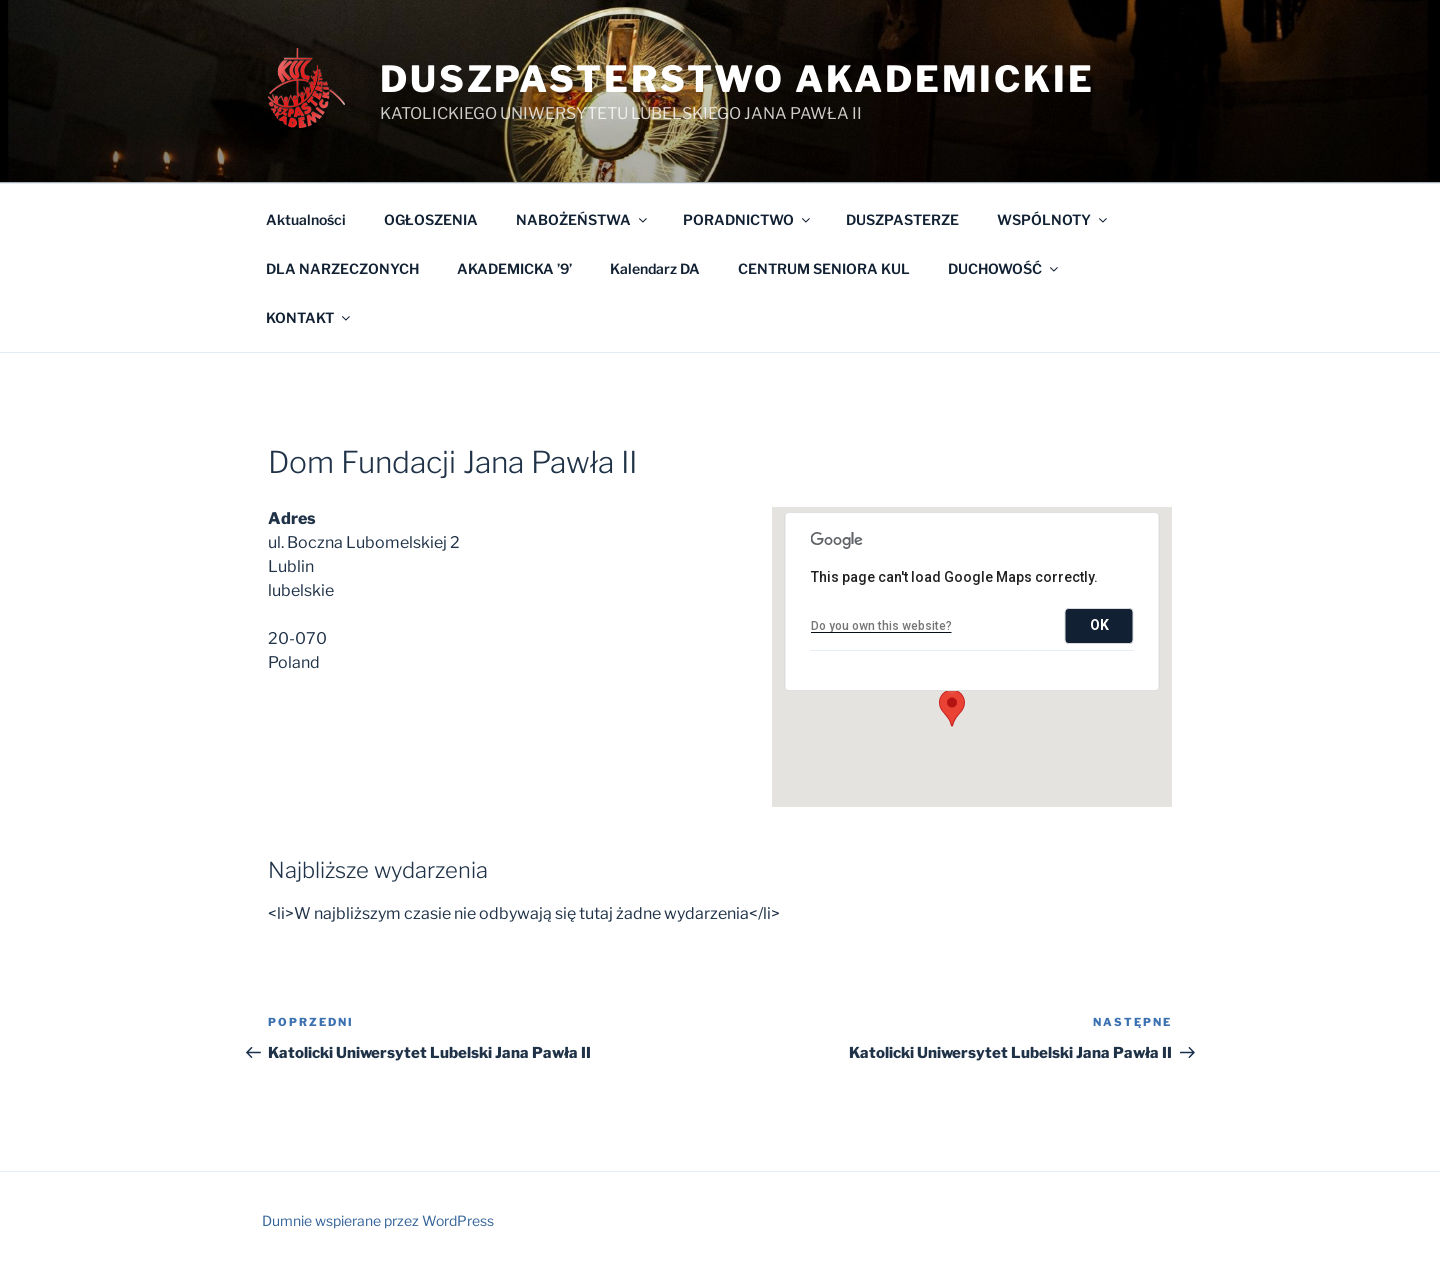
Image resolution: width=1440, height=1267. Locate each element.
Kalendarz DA (655, 268)
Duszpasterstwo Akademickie (737, 79)
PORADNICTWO (748, 219)
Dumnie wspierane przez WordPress (378, 1220)
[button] (952, 708)
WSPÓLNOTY (1053, 219)
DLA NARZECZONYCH (342, 268)
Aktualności (306, 219)
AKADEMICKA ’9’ (514, 268)
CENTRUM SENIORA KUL (824, 268)
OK (1099, 625)
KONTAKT (309, 317)
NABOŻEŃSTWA (583, 219)
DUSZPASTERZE (902, 219)
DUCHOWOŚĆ (1004, 268)
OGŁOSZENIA (431, 219)
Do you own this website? (881, 626)
